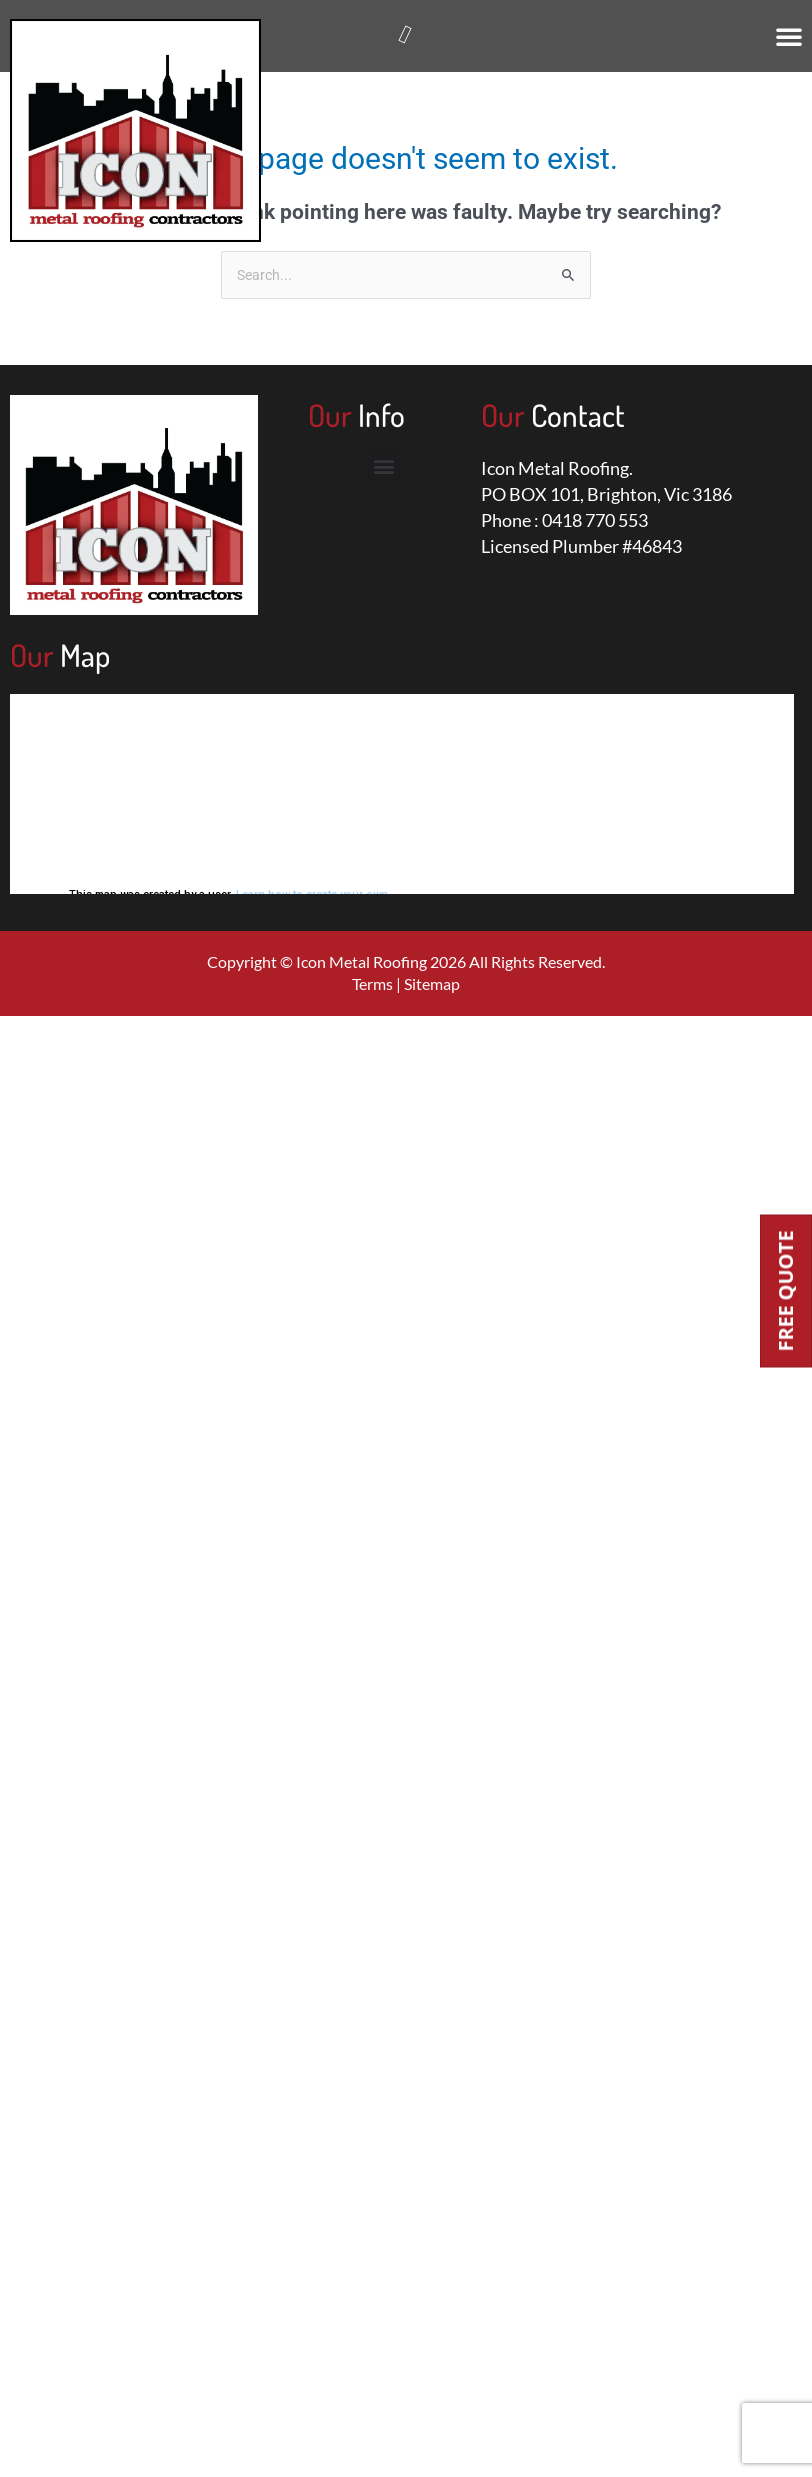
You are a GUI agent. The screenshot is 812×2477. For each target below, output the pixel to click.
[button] (789, 36)
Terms (372, 983)
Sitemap (432, 983)
